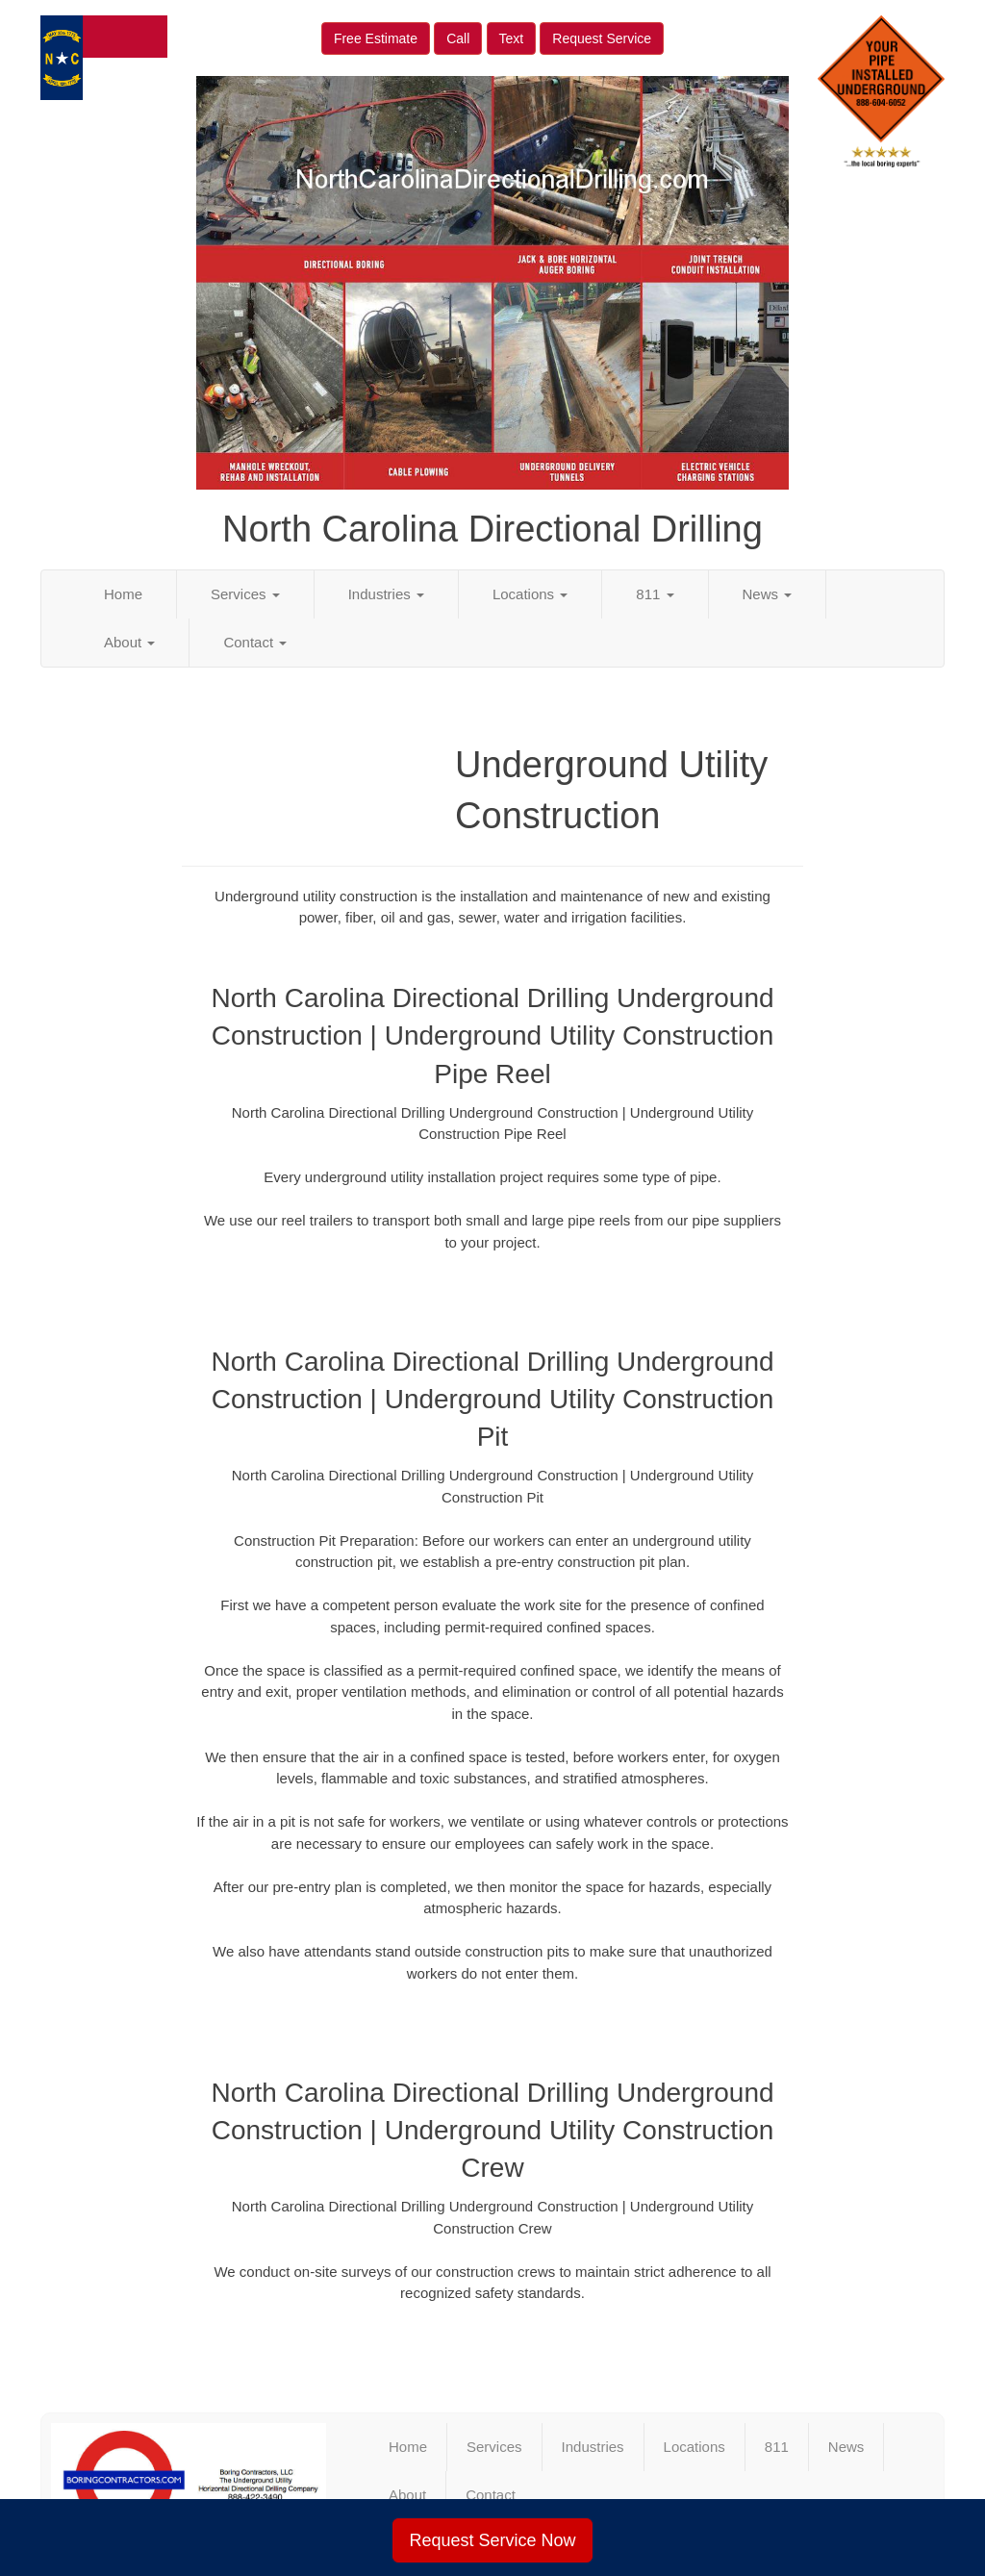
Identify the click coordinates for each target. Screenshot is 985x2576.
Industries (386, 594)
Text (511, 38)
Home (123, 594)
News (768, 594)
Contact (255, 642)
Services (245, 594)
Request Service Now (492, 2540)
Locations (530, 594)
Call (457, 38)
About (129, 642)
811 (654, 594)
